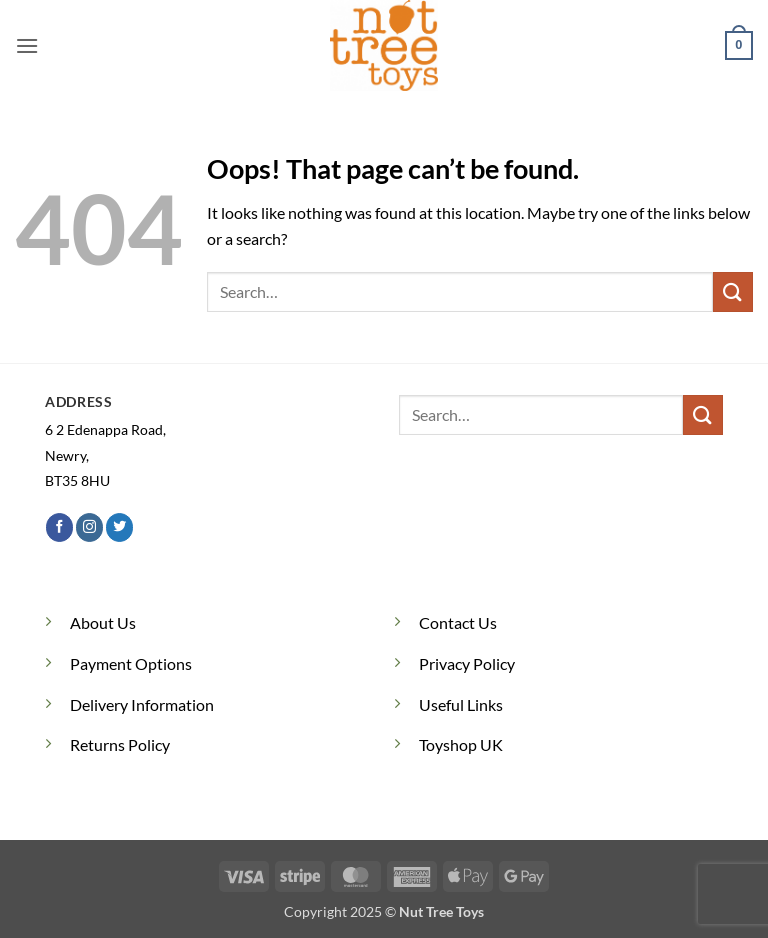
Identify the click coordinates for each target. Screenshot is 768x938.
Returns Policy (120, 744)
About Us (103, 622)
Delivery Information (142, 704)
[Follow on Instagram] (89, 527)
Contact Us (458, 622)
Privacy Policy (467, 663)
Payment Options (131, 663)
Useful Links (461, 704)
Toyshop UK (461, 744)
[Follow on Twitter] (119, 527)
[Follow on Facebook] (59, 527)
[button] (27, 45)
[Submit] (733, 291)
